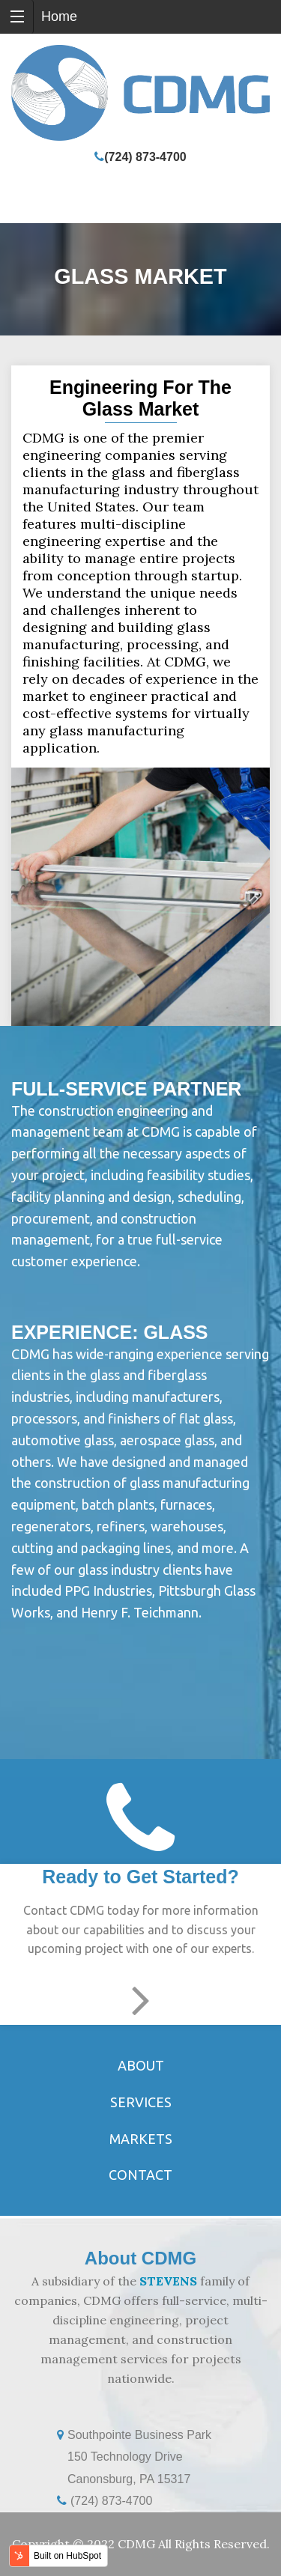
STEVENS (168, 2280)
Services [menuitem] (141, 2101)
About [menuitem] (141, 2065)
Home (59, 16)
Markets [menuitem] (140, 2138)
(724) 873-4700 (145, 157)
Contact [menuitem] (140, 2174)
